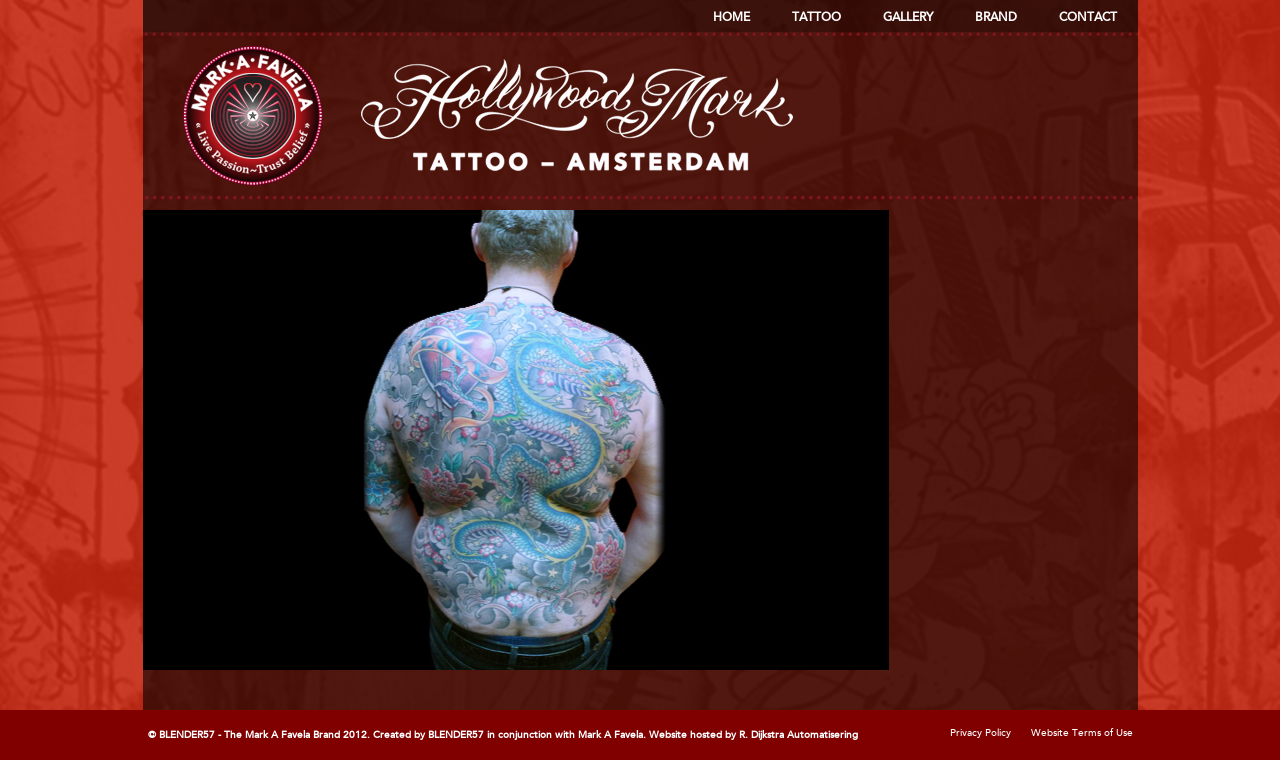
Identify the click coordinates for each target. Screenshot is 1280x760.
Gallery (908, 17)
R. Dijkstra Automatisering (798, 735)
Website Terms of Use (1082, 733)
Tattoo (816, 17)
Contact (1088, 17)
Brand (996, 17)
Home (731, 17)
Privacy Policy (980, 733)
